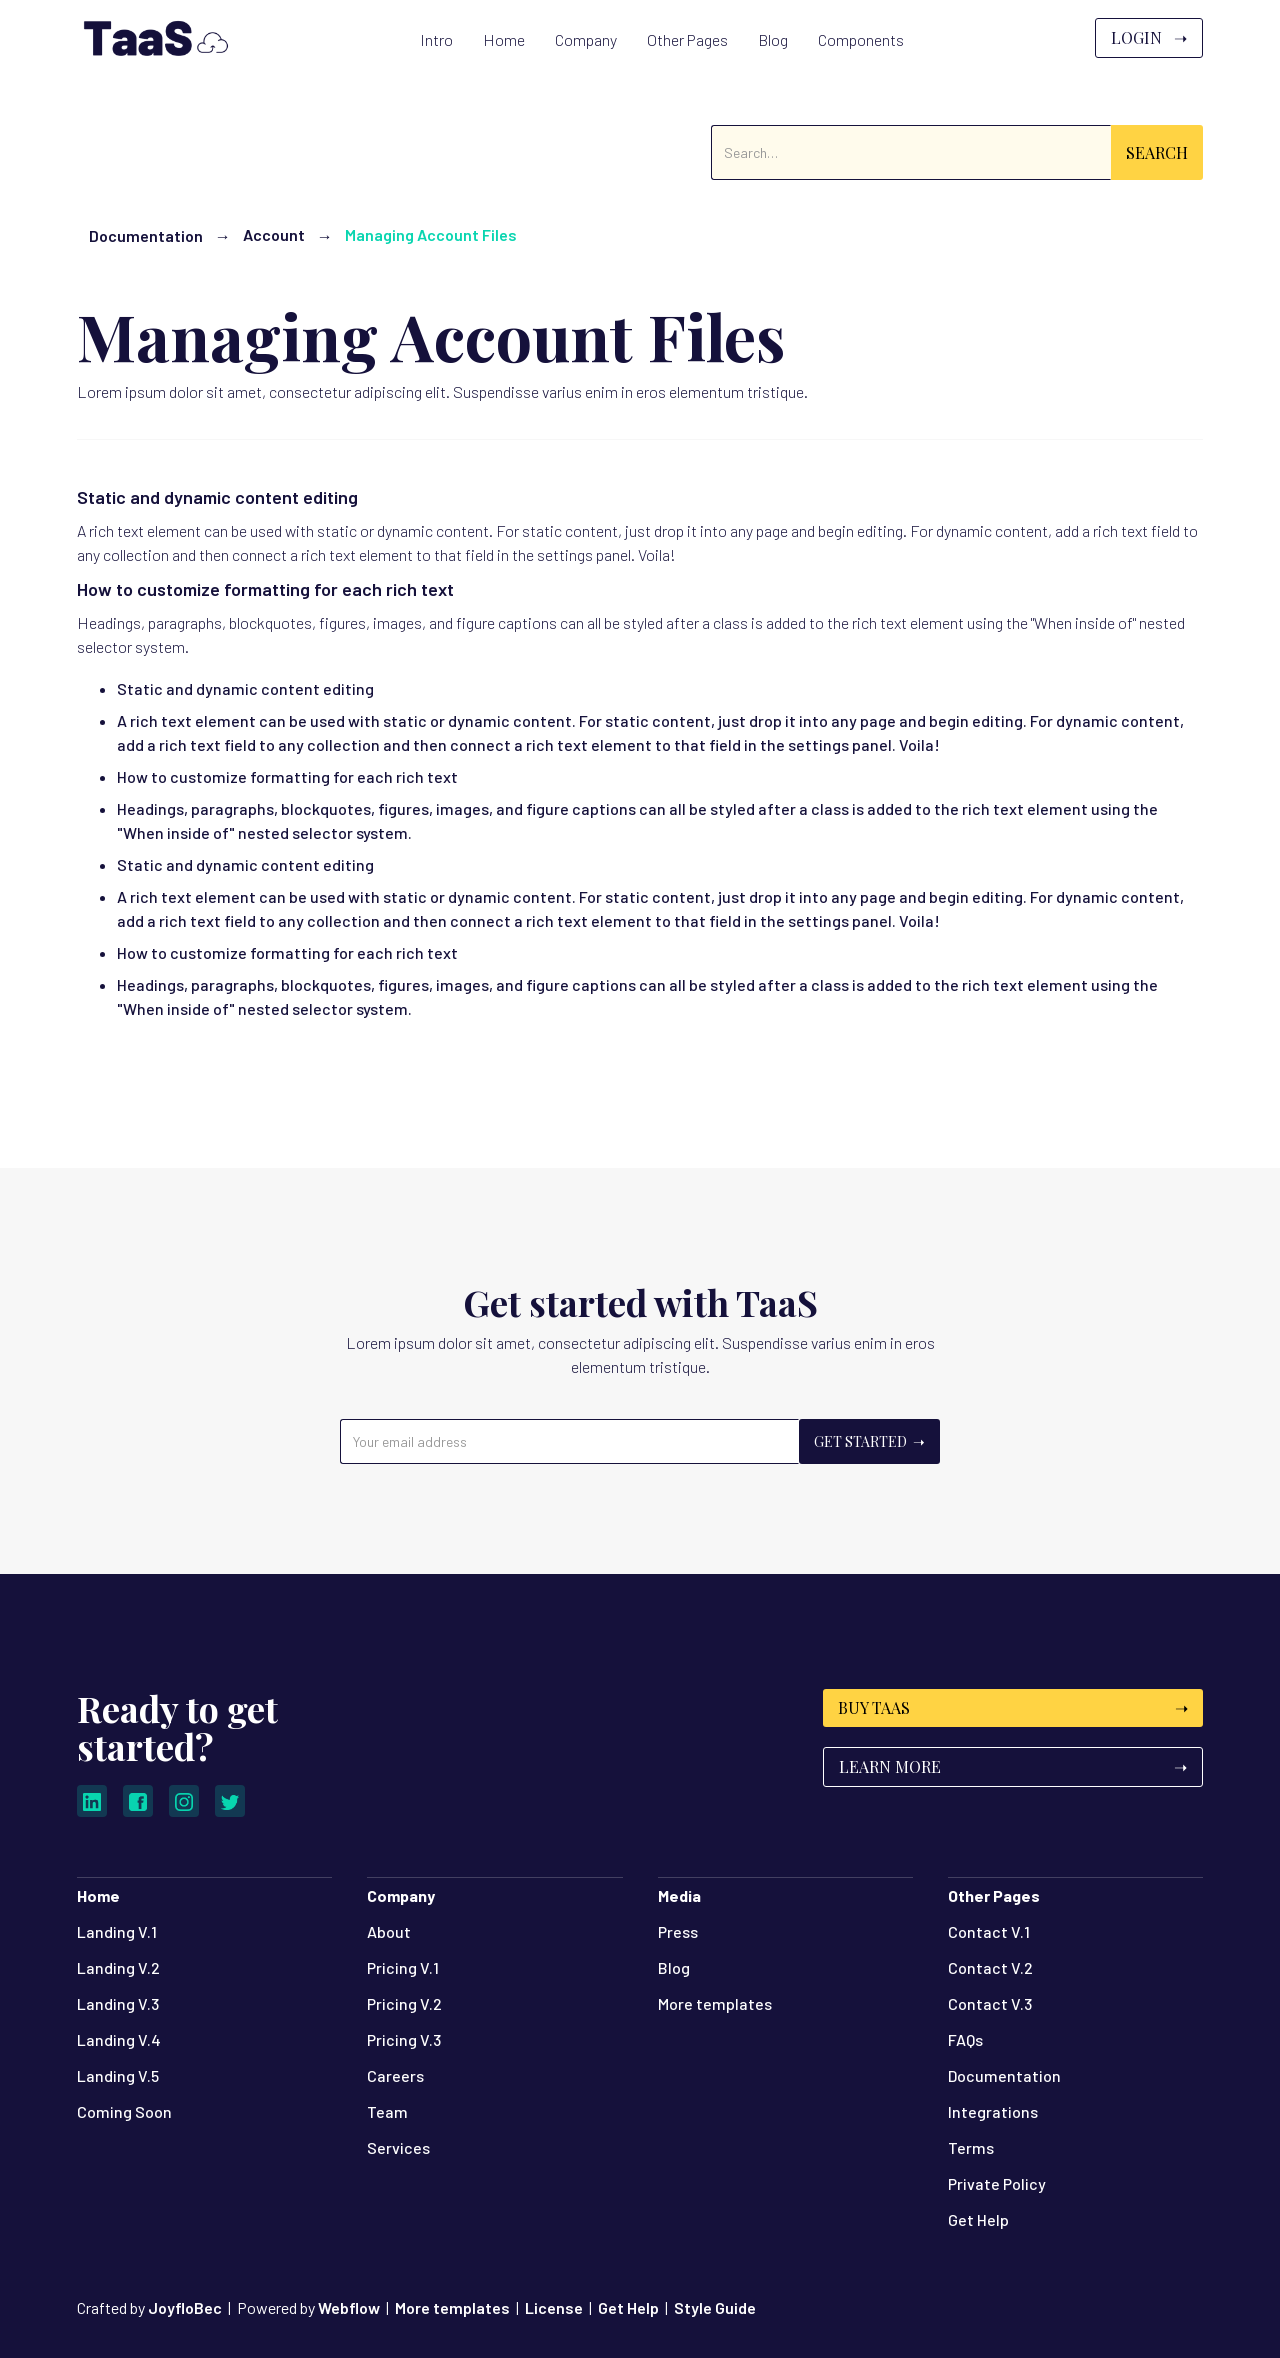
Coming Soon (124, 2111)
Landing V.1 (117, 1931)
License (554, 2307)
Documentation (146, 235)
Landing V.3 (118, 2003)
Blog (674, 1967)
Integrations (993, 2111)
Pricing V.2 (404, 2003)
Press (678, 1931)
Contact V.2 (990, 1967)
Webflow (349, 2307)
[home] (153, 37)
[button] (504, 39)
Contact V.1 (989, 1931)
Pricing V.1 (403, 1967)
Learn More (1013, 1766)
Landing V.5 (118, 2075)
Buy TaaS (1013, 1707)
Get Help (978, 2219)
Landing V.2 (118, 1967)
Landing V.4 (119, 2039)
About (389, 1931)
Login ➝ (1149, 37)
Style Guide (715, 2307)
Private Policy (997, 2183)
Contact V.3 (990, 2003)
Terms (971, 2147)
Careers (395, 2075)
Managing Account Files (431, 234)
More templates (715, 2003)
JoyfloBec (185, 2307)
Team (387, 2111)
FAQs (965, 2039)
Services (398, 2147)
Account (274, 234)
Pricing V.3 (404, 2039)
